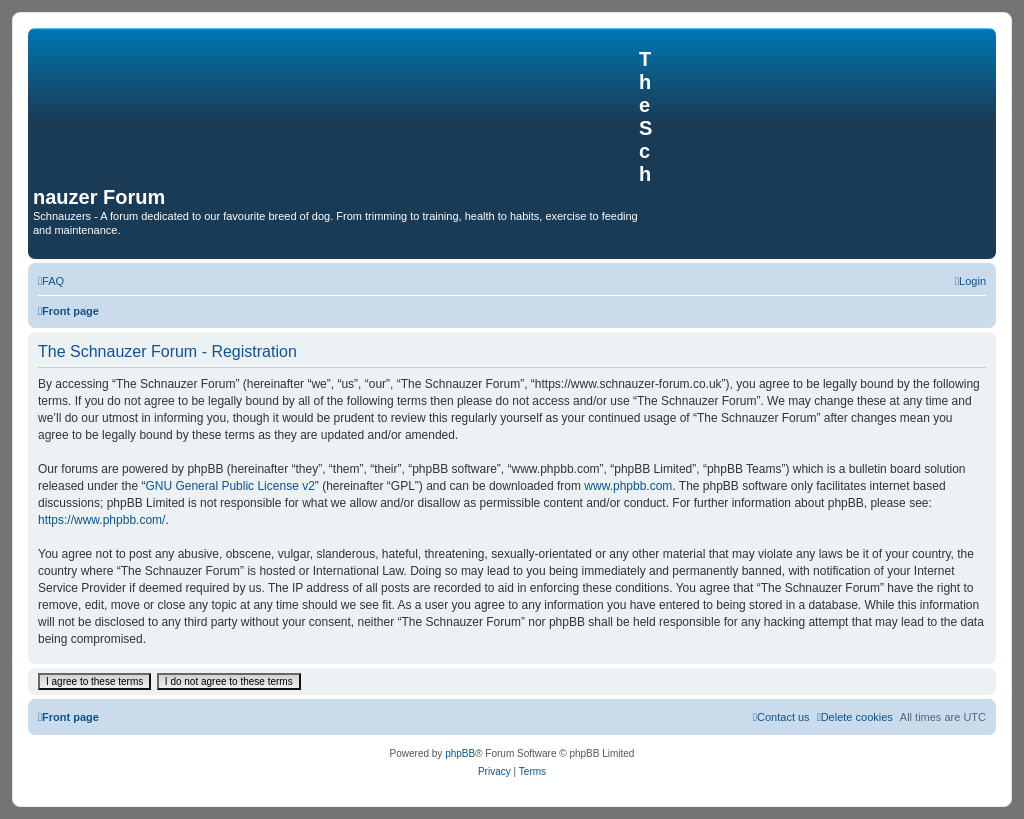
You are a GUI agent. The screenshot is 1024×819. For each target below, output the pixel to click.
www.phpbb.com (628, 486)
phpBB (460, 753)
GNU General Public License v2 (229, 486)
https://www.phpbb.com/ (101, 520)
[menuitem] (51, 281)
